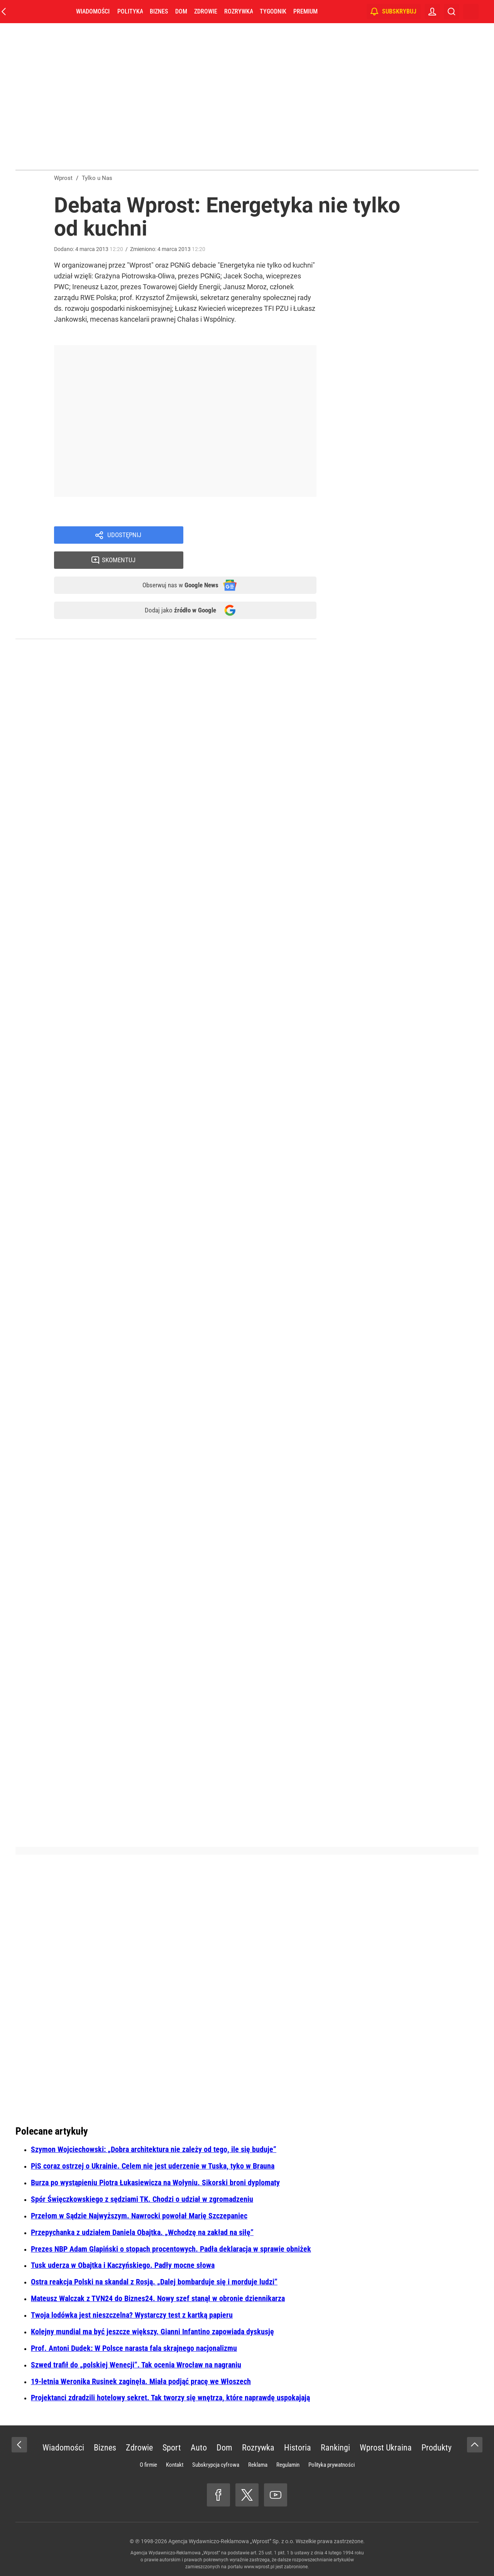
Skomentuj (259, 536)
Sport (171, 2447)
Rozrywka (246, 11)
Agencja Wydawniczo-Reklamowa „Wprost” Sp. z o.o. (231, 2541)
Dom (189, 11)
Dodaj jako (172, 590)
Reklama (257, 2464)
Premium (313, 11)
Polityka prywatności (331, 2464)
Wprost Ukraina (386, 2447)
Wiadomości (100, 11)
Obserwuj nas (172, 563)
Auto (199, 2447)
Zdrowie (213, 11)
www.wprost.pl (259, 2566)
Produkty (436, 2447)
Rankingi (335, 2447)
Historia (297, 2447)
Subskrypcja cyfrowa (215, 2464)
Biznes (166, 11)
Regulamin (287, 2464)
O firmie (148, 2464)
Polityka (138, 11)
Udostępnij (124, 536)
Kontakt (174, 2464)
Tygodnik (280, 11)
